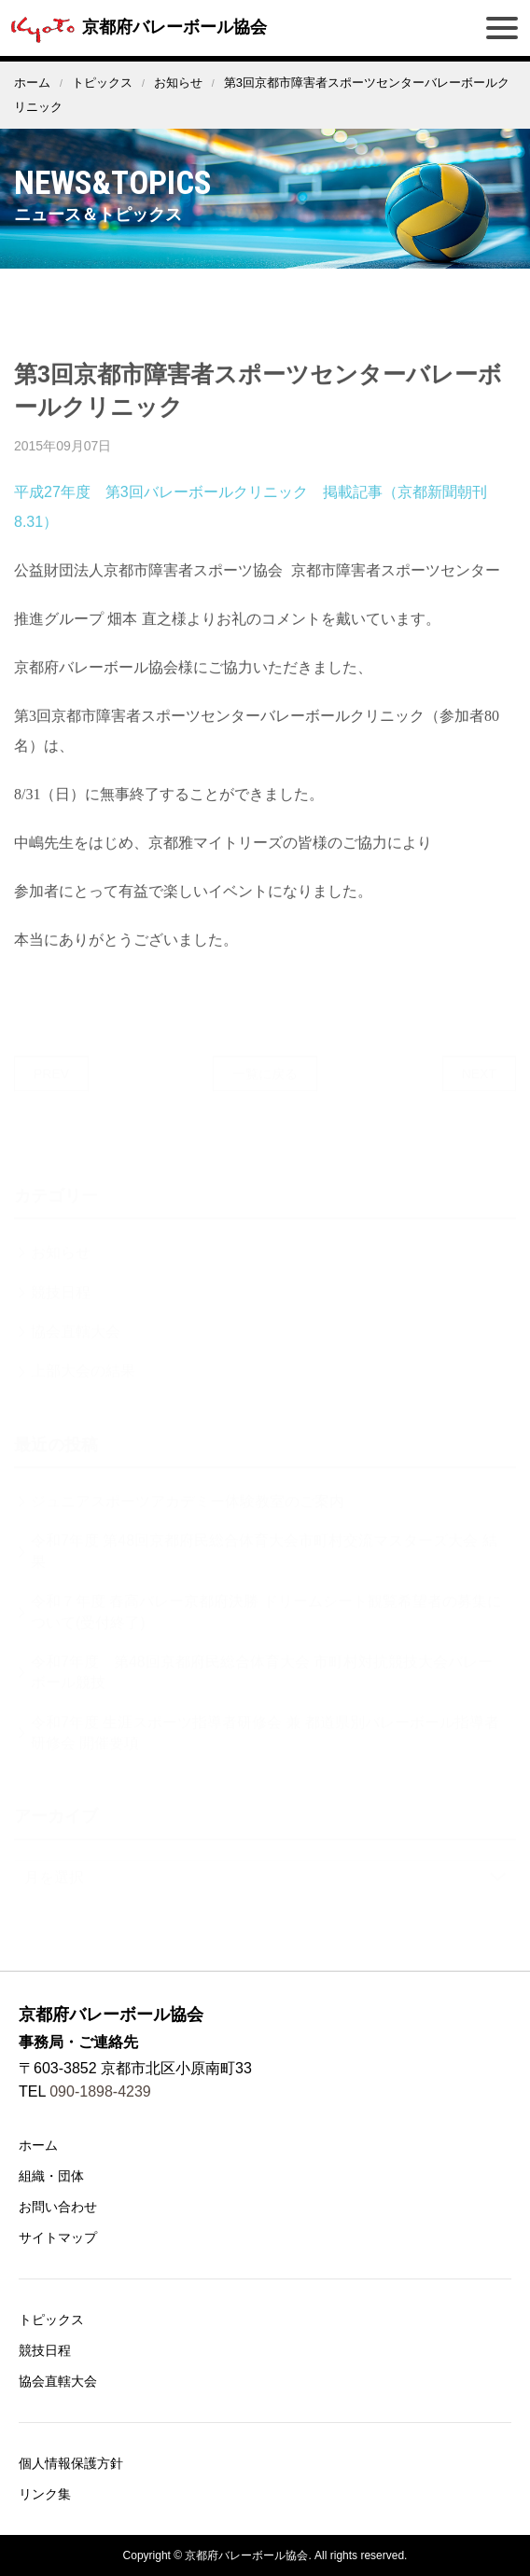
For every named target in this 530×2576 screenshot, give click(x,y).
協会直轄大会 (58, 2381)
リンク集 (45, 2493)
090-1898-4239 (100, 2091)
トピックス (102, 83)
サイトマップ (58, 2237)
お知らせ (178, 83)
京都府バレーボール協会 (136, 27)
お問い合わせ (58, 2206)
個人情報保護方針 (71, 2463)
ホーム (32, 83)
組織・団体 (51, 2175)
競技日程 (45, 2350)
